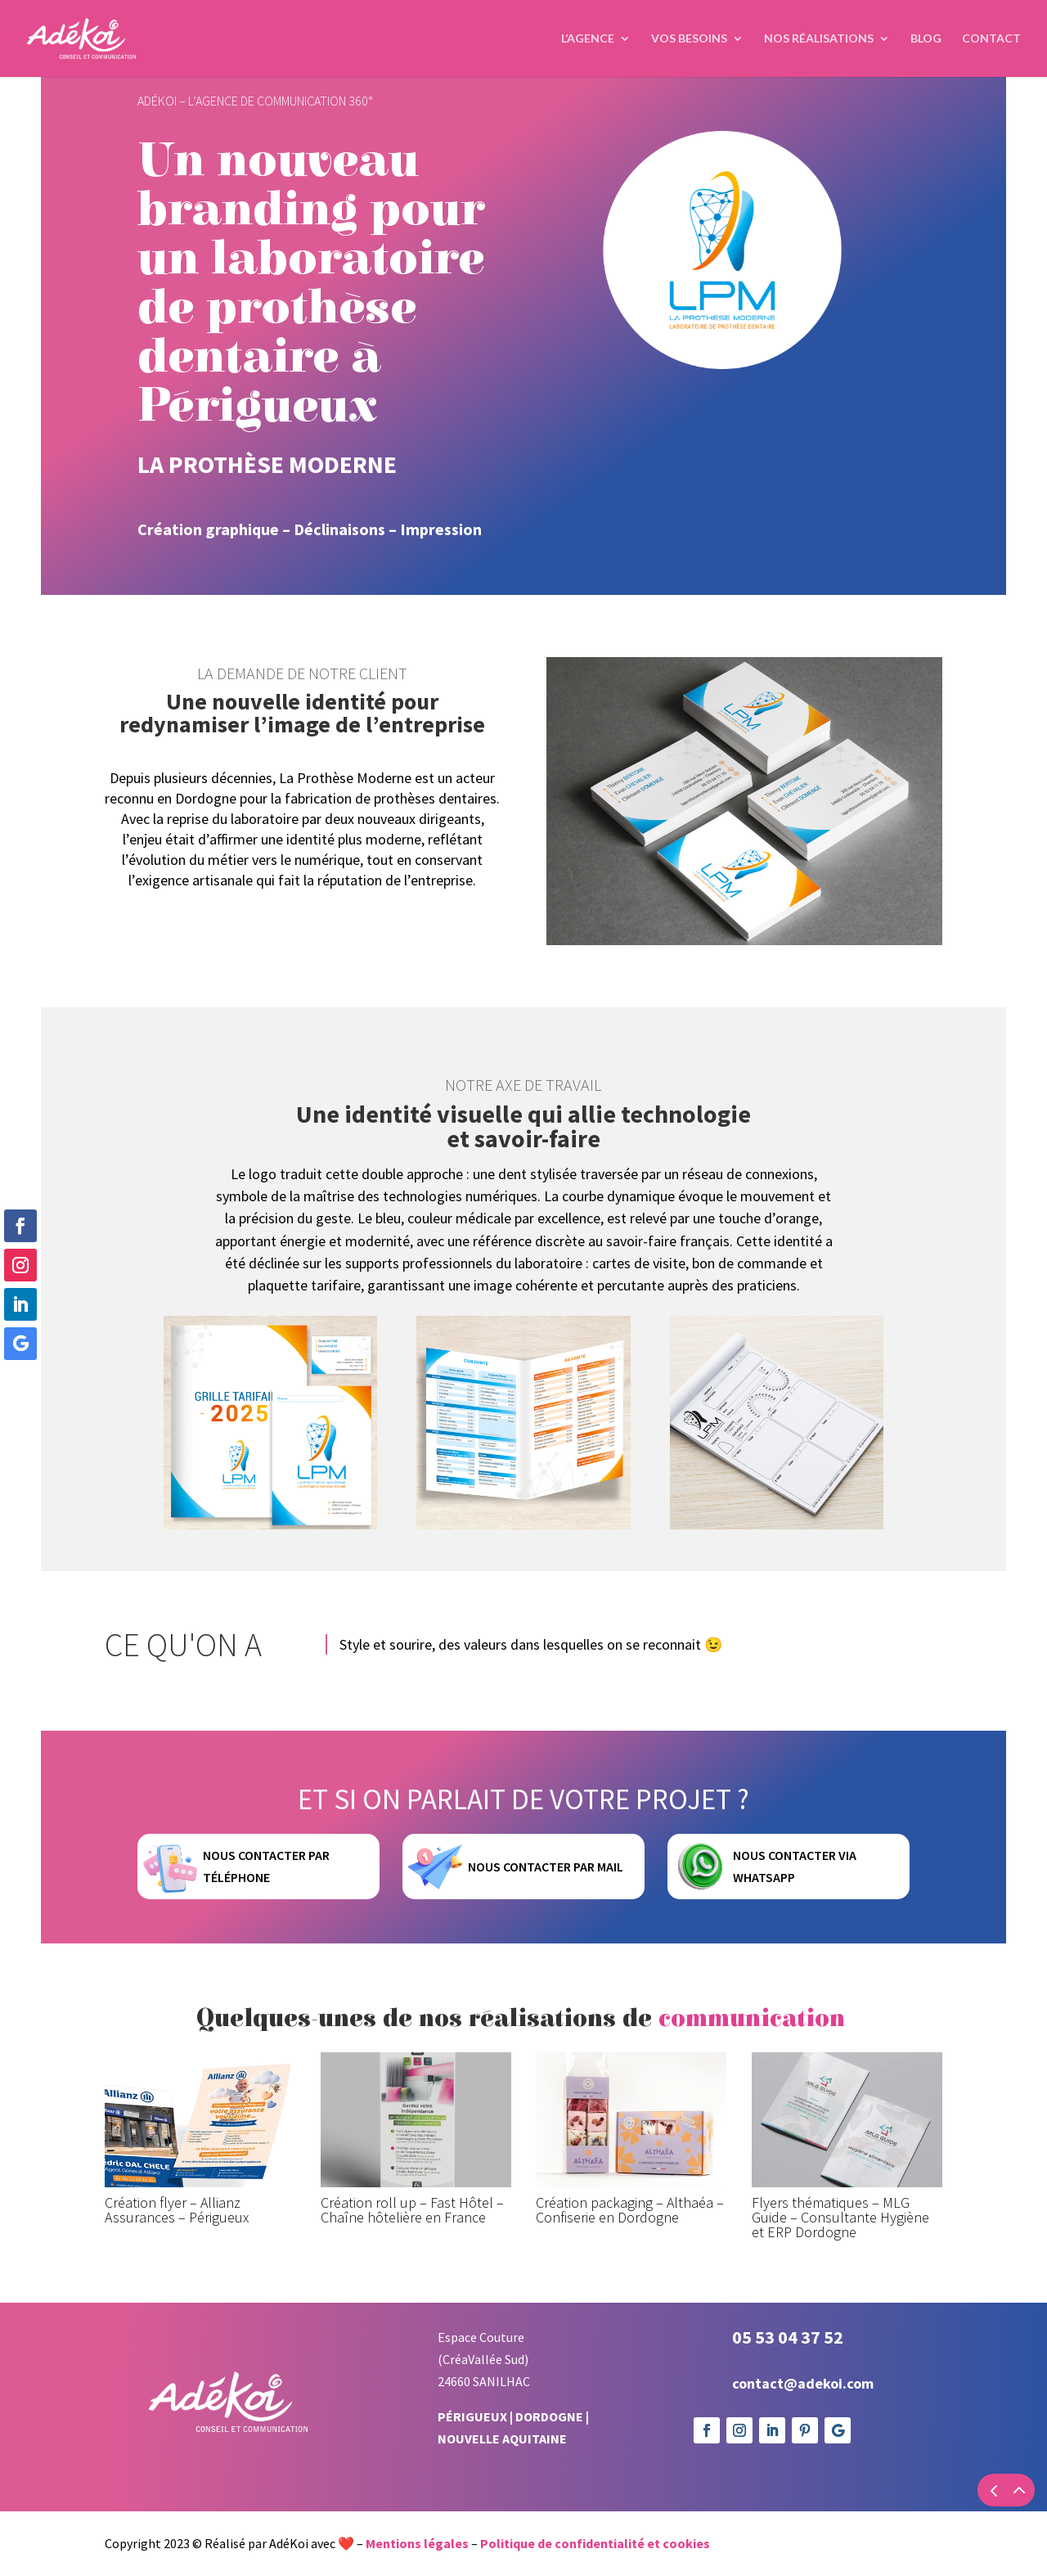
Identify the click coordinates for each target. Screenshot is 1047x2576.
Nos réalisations (819, 39)
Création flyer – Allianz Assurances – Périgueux (177, 2273)
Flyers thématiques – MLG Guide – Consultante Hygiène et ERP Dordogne (840, 2281)
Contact (991, 39)
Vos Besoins (689, 39)
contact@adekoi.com (803, 2447)
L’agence (587, 39)
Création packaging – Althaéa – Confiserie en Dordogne (630, 2273)
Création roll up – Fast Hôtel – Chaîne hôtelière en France (412, 2273)
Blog (925, 39)
